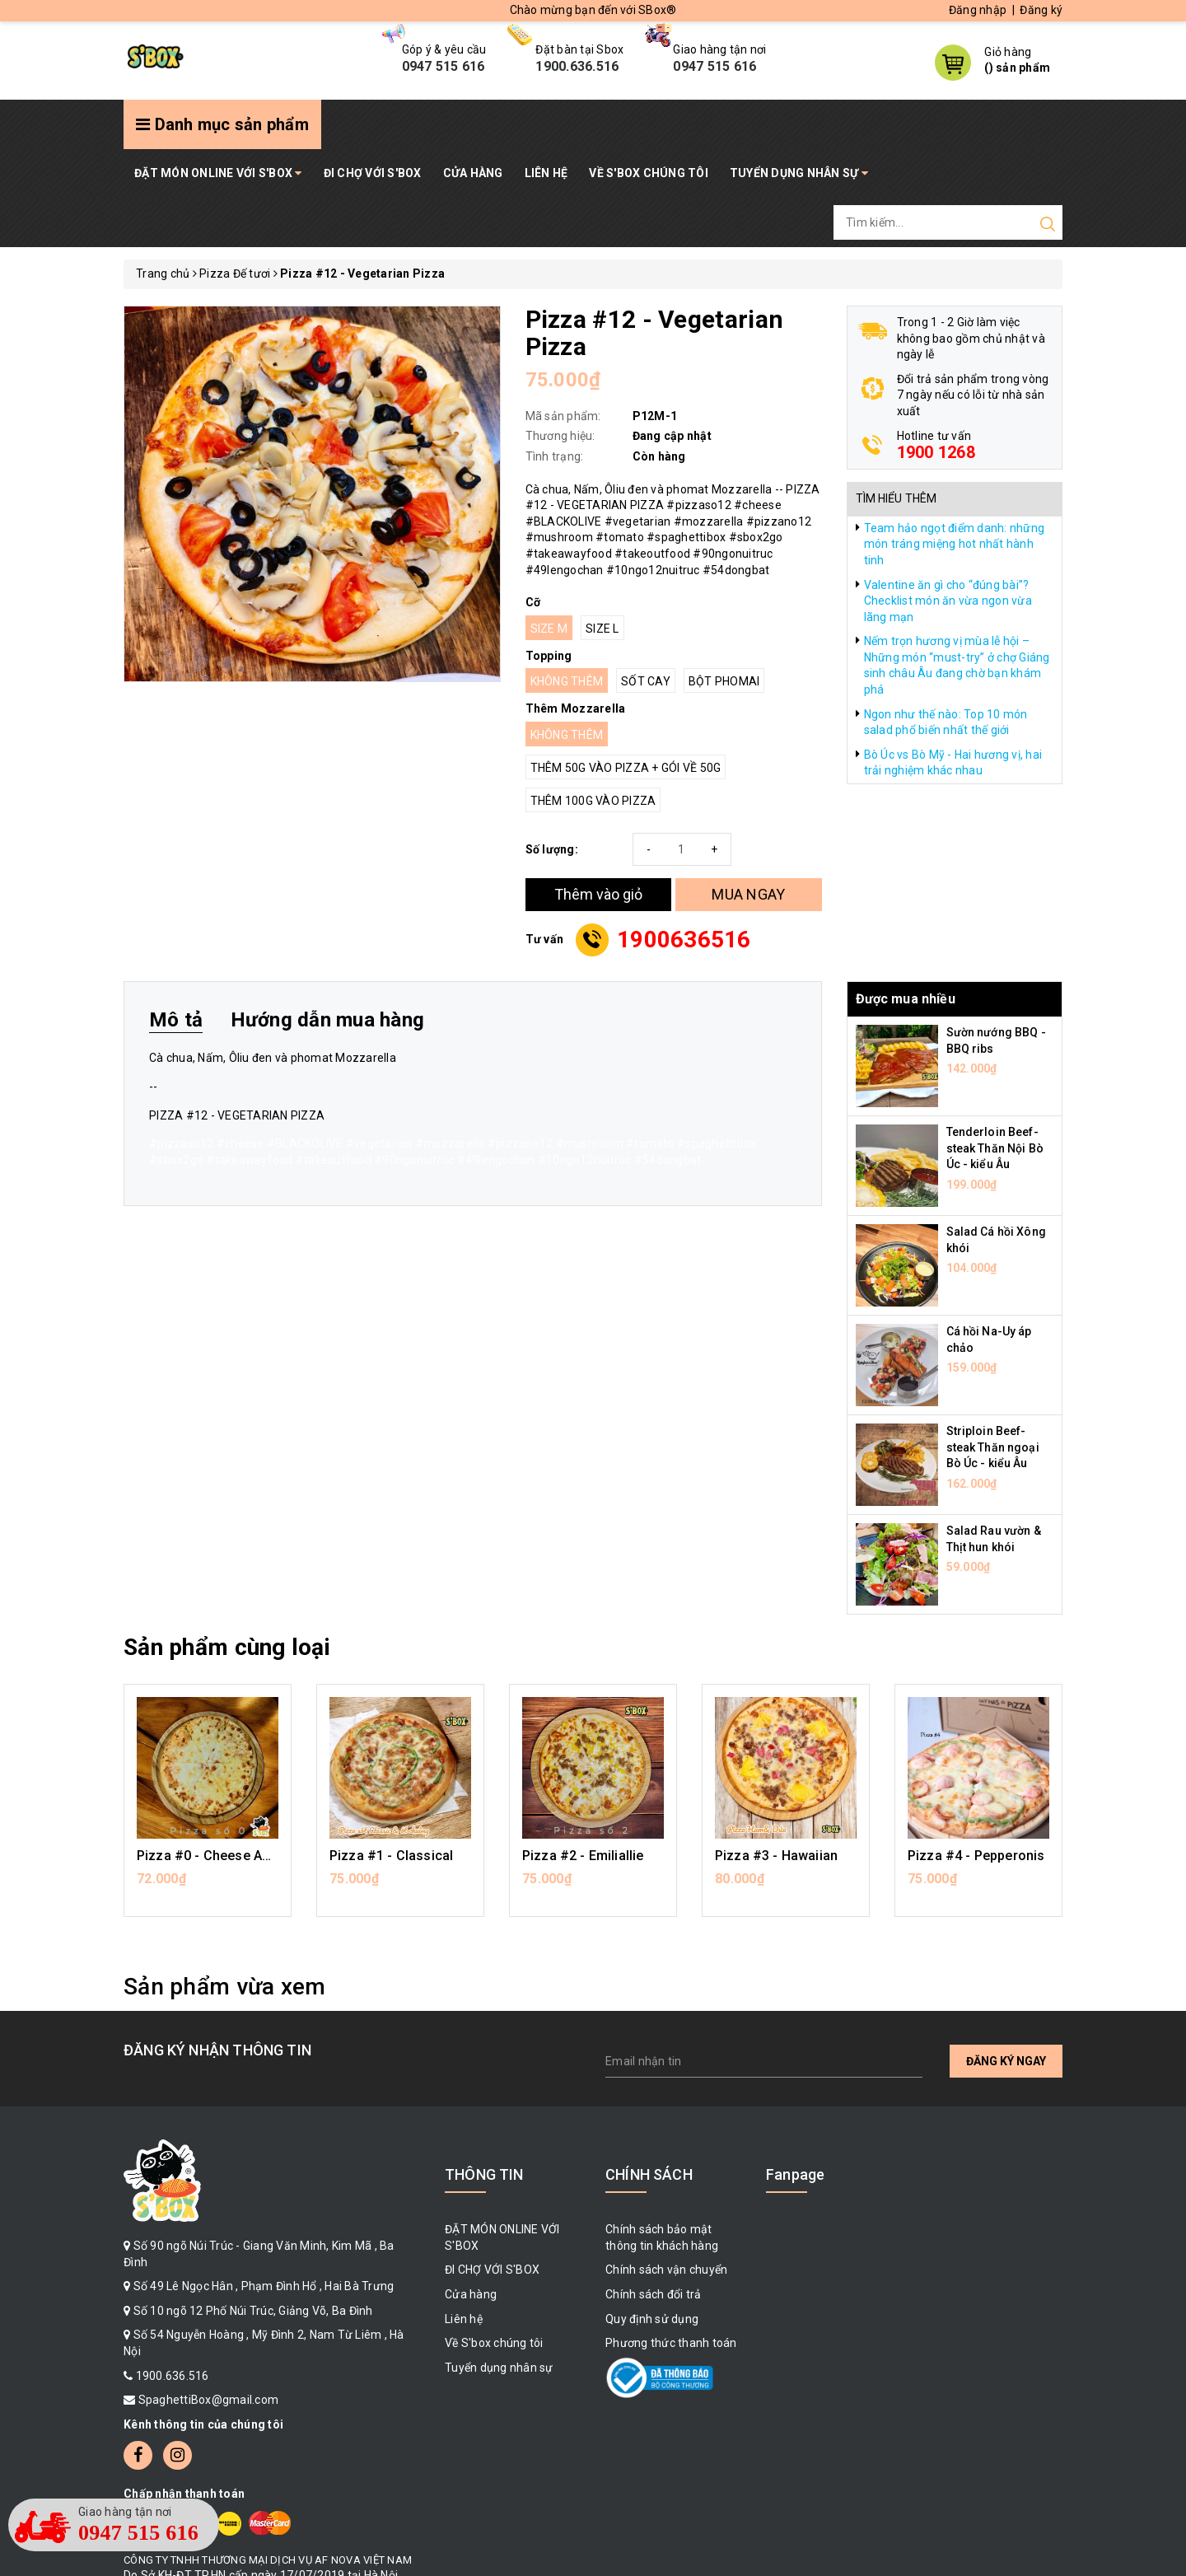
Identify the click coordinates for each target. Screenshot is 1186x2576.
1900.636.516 (172, 2375)
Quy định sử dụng (651, 2319)
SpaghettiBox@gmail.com (208, 2399)
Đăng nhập (977, 9)
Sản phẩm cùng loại (227, 1647)
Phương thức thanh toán (671, 2342)
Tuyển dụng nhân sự (799, 173)
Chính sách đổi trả (653, 2294)
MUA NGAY (748, 894)
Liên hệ (546, 173)
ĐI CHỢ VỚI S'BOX (373, 173)
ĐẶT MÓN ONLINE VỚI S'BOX (218, 173)
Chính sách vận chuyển (666, 2269)
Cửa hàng (473, 173)
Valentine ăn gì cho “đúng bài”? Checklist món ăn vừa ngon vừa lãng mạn (948, 601)
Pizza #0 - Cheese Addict (214, 1855)
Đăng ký (1041, 9)
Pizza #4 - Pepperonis (976, 1855)
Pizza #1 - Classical (391, 1855)
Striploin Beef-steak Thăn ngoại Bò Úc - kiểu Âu (992, 1447)
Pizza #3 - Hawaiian (776, 1855)
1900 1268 (936, 452)
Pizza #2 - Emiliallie (582, 1855)
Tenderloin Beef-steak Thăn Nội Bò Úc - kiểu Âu (995, 1148)
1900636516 (684, 939)
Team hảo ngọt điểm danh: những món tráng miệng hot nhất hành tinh (954, 544)
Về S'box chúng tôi (648, 173)
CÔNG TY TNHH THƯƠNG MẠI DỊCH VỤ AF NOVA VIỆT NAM (268, 2560)
